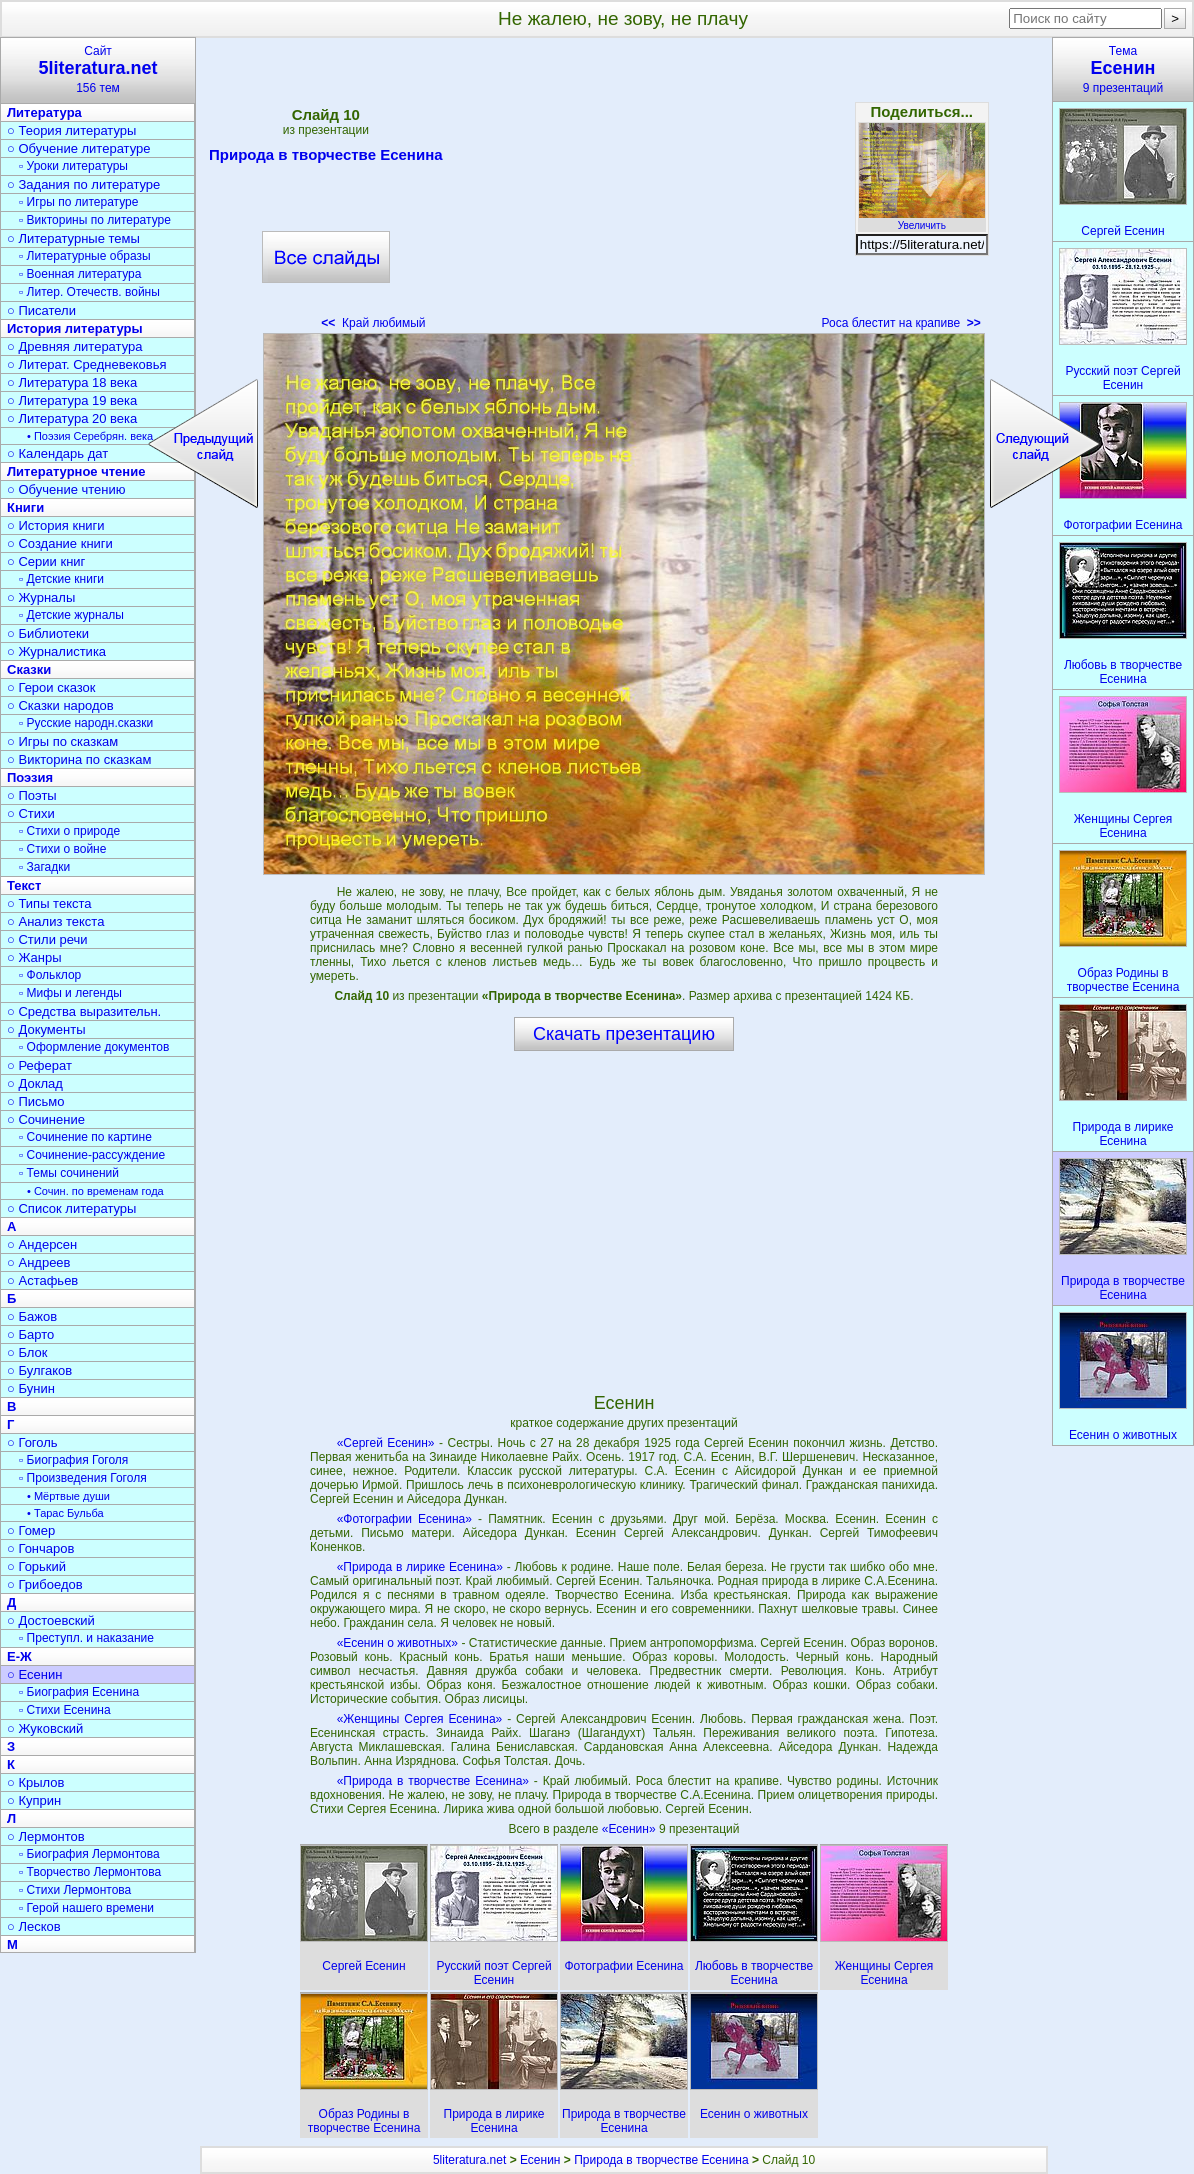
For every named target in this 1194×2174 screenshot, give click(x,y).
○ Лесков (34, 1926)
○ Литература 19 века (72, 400)
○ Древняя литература (74, 346)
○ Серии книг (46, 561)
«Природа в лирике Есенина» (420, 1567)
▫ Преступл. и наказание (86, 1638)
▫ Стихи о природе (69, 831)
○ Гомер (31, 1530)
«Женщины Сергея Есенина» (420, 1719)
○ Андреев (39, 1262)
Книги (25, 507)
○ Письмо (36, 1101)
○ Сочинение (46, 1119)
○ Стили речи (47, 939)
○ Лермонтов (46, 1836)
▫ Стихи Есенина (65, 1710)
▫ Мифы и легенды (70, 993)
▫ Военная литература (80, 274)
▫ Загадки (44, 867)
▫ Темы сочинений (69, 1173)
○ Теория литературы (71, 130)
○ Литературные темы (73, 238)
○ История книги (56, 525)
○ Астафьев (42, 1280)
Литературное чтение (76, 471)
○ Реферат (39, 1065)
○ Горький (36, 1566)
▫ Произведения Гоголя (83, 1478)
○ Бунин (31, 1388)
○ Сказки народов (60, 705)
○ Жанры (34, 957)
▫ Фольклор (50, 975)
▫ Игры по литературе (78, 202)
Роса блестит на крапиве (901, 323)
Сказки (29, 669)
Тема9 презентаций (1123, 69)
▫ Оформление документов (94, 1047)
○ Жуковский (45, 1728)
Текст (24, 885)
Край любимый (373, 323)
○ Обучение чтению (66, 489)
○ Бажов (32, 1316)
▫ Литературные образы (85, 256)
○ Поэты (32, 795)
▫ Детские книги (61, 579)
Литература (44, 112)
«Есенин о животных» (397, 1643)
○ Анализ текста (55, 921)
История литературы (75, 328)
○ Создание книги (60, 543)
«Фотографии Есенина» (404, 1519)
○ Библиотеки (48, 633)
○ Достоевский (51, 1620)
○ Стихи (31, 813)
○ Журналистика (56, 651)
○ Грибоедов (45, 1584)
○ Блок (27, 1352)
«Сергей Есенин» (386, 1443)
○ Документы (46, 1029)
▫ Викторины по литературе (95, 220)
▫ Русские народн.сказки (86, 723)
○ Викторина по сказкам (79, 759)
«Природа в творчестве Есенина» (433, 1781)
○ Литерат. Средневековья (87, 364)
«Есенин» (630, 1829)
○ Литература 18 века (72, 382)
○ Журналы (41, 597)
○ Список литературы (71, 1208)
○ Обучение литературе (79, 148)
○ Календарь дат (57, 453)
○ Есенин (34, 1674)
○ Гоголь (32, 1442)
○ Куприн (34, 1800)
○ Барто (30, 1334)
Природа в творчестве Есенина (325, 158)
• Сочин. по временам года (95, 1191)
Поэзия (30, 777)
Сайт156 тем (98, 69)
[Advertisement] (624, 190)
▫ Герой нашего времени (86, 1908)
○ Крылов (35, 1782)
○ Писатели (41, 310)
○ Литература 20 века (72, 418)
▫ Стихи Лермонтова (75, 1890)
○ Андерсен (42, 1244)
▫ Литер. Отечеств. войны (89, 292)
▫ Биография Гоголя (73, 1460)
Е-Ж (19, 1656)
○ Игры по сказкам (62, 741)
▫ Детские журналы (71, 615)
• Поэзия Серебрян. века (90, 436)
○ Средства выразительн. (84, 1011)
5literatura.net (469, 2160)
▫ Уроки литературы (73, 166)
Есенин (540, 2160)
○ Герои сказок (51, 687)
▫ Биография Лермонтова (89, 1854)
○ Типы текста (49, 903)
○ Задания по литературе (83, 184)
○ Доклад (35, 1083)
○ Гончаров (40, 1548)
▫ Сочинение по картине (85, 1137)
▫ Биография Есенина (79, 1692)
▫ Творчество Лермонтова (90, 1872)
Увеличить (922, 220)
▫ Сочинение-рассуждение (92, 1155)
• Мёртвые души (68, 1496)
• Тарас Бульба (65, 1513)
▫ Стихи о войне (62, 849)
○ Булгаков (39, 1370)
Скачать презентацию (624, 1034)
